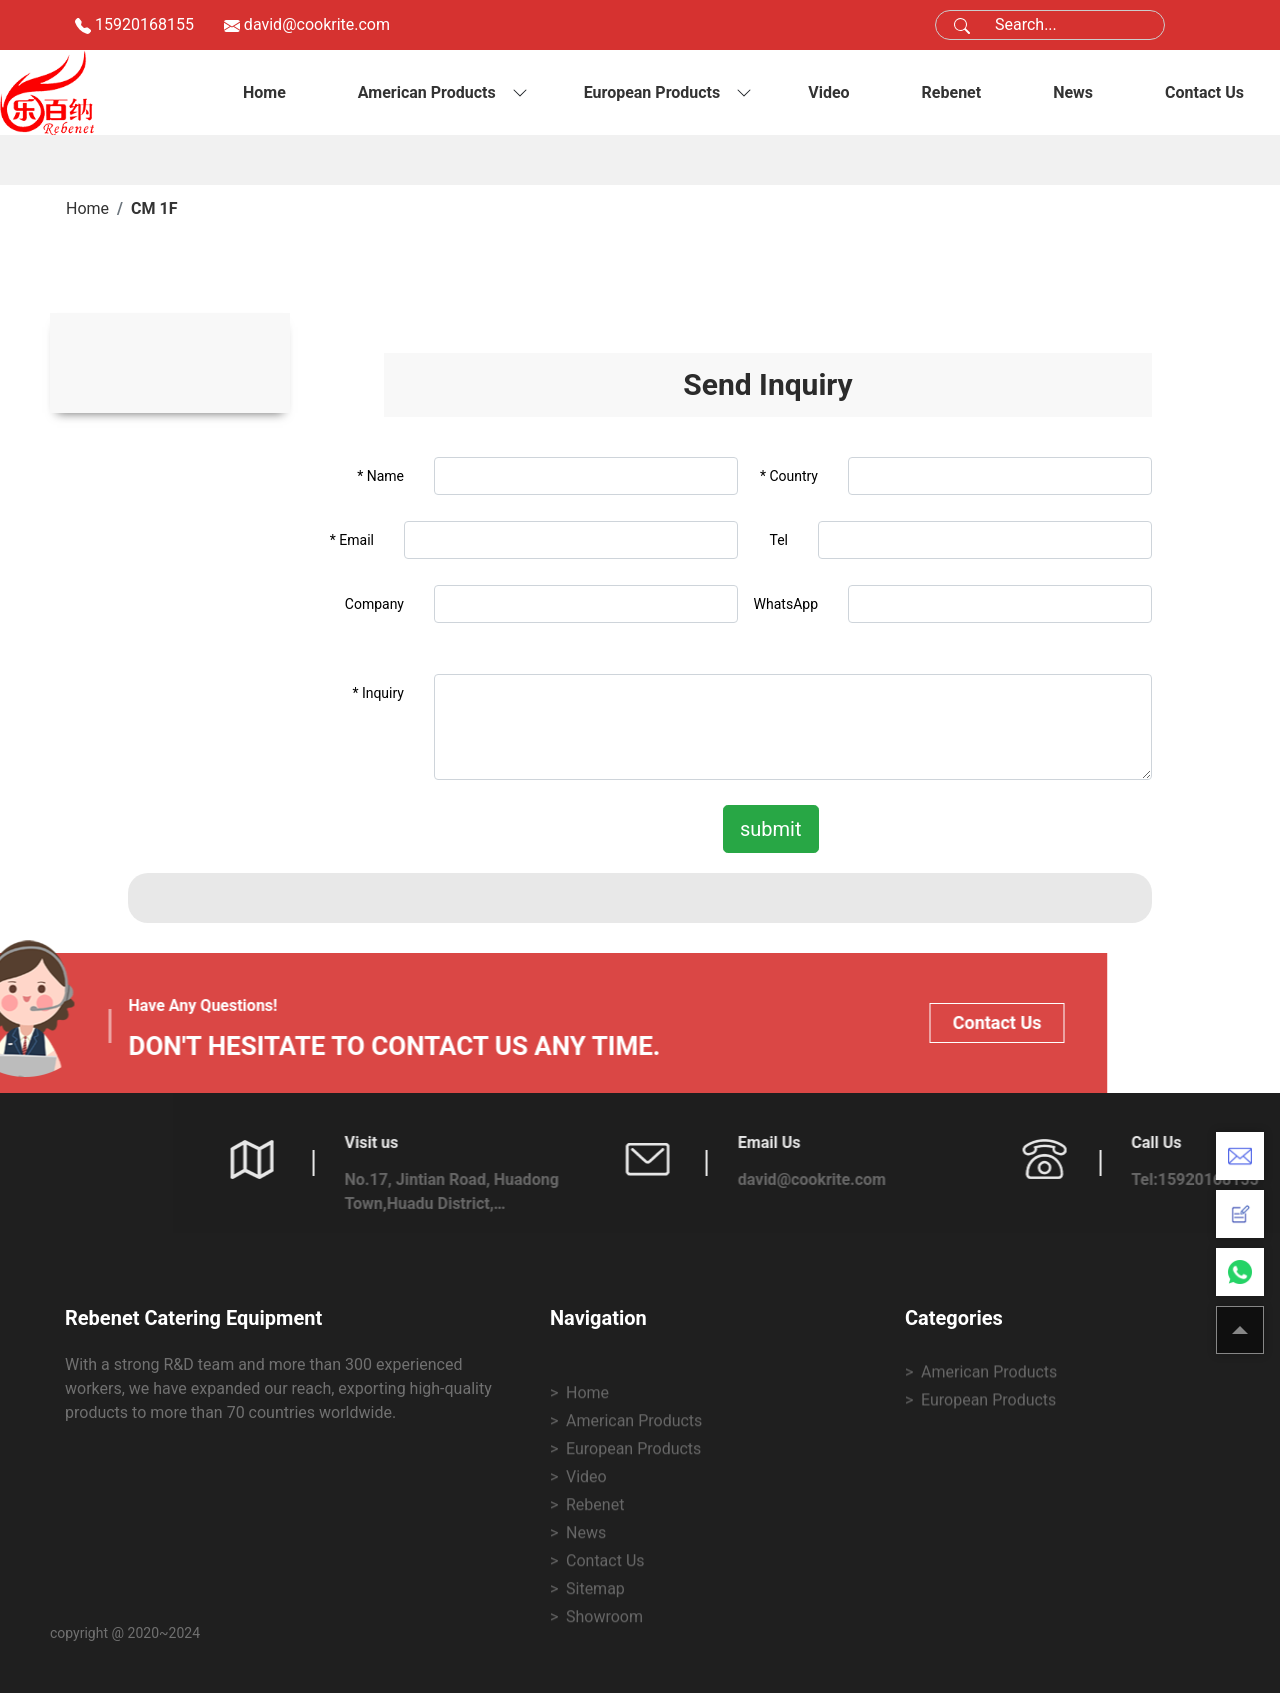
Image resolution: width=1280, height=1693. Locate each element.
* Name (380, 476)
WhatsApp (786, 604)
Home (264, 92)
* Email (352, 540)
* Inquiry (378, 693)
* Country (789, 476)
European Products (652, 92)
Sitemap (595, 1669)
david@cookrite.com (317, 24)
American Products (427, 92)
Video (828, 92)
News (1073, 92)
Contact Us (1204, 92)
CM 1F (154, 208)
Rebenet (952, 92)
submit (771, 829)
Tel (778, 540)
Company (374, 604)
